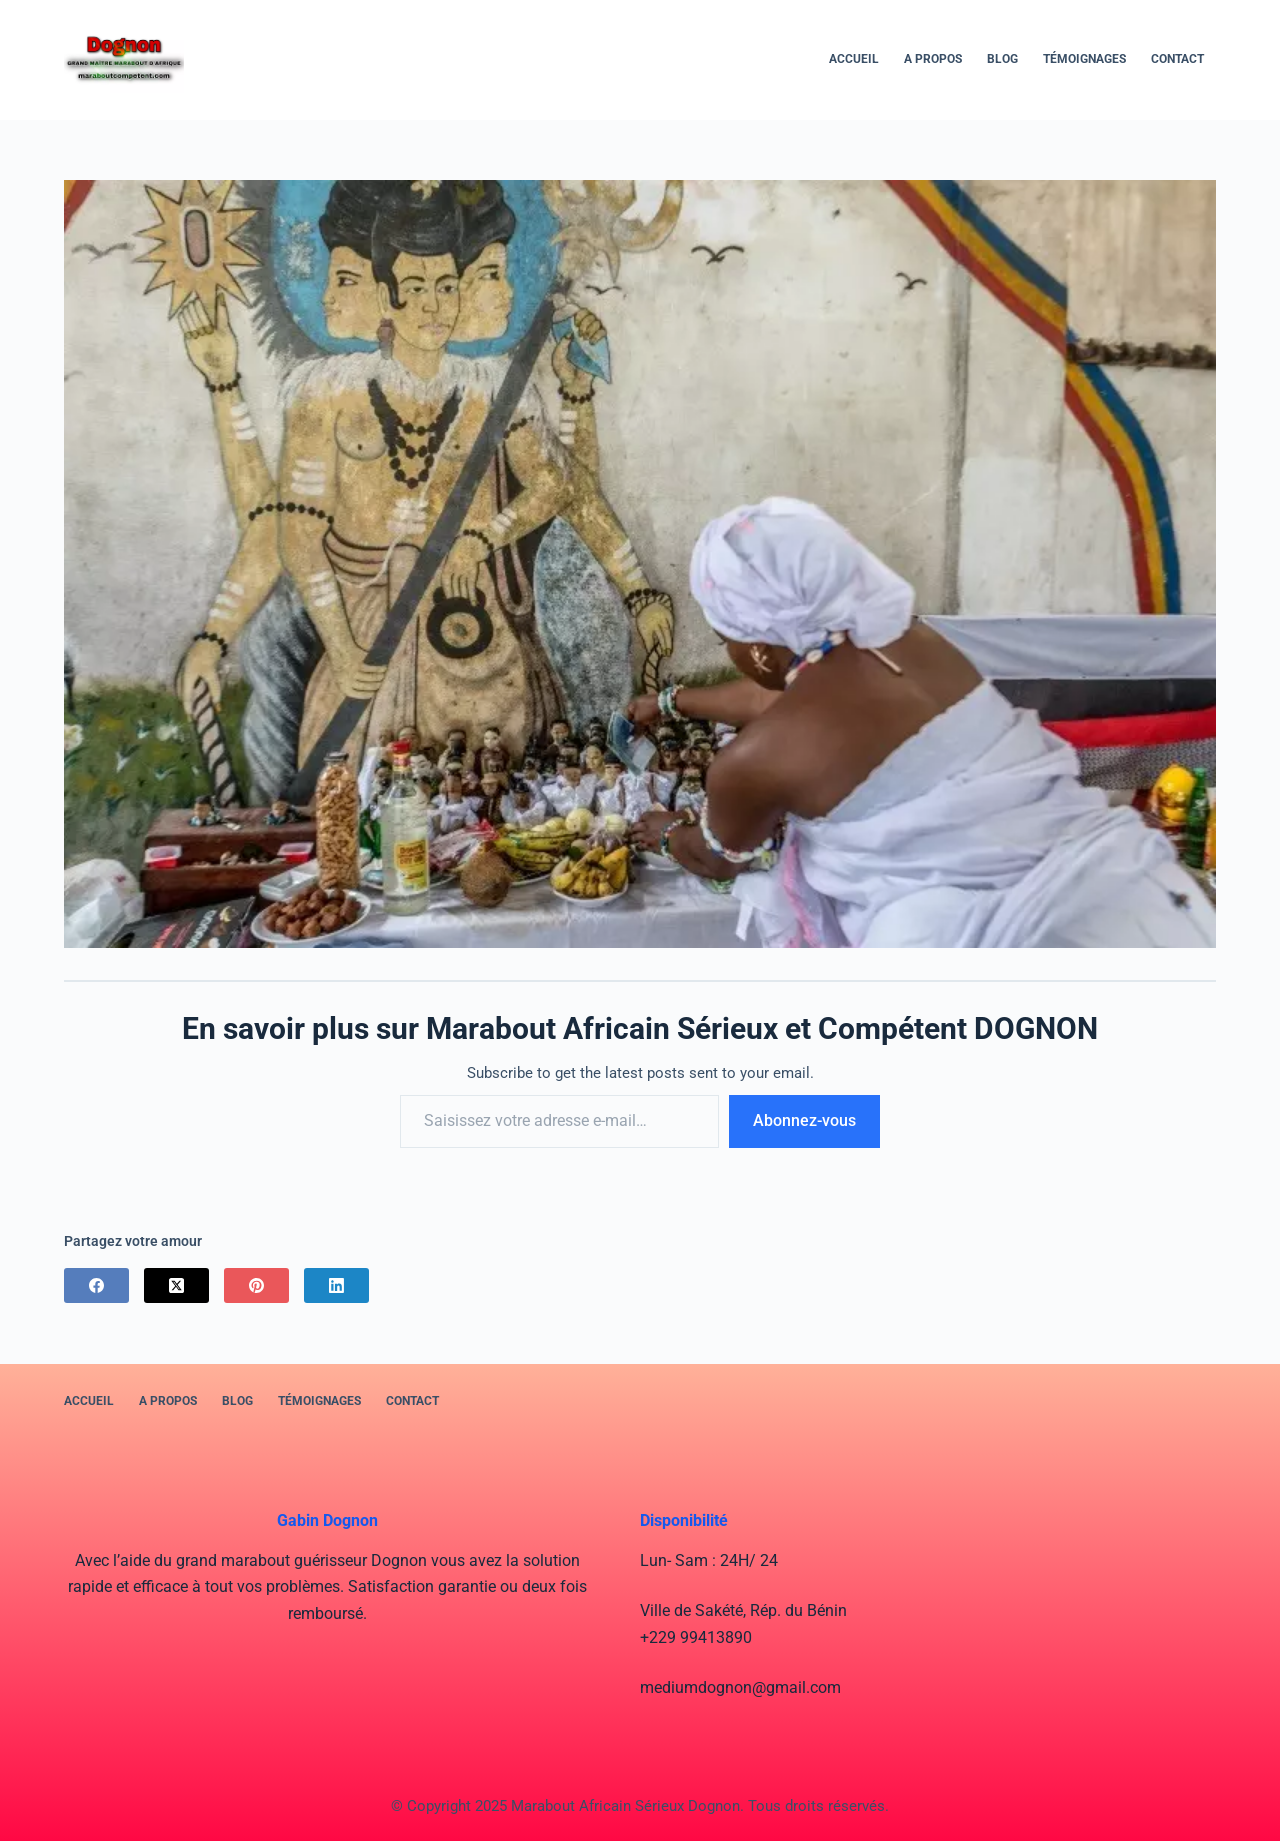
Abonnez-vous (804, 1120)
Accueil (854, 59)
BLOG (1002, 59)
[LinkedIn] (336, 1285)
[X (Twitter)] (176, 1285)
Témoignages (1084, 59)
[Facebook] (96, 1285)
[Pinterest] (256, 1285)
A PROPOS (933, 59)
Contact (1177, 59)
